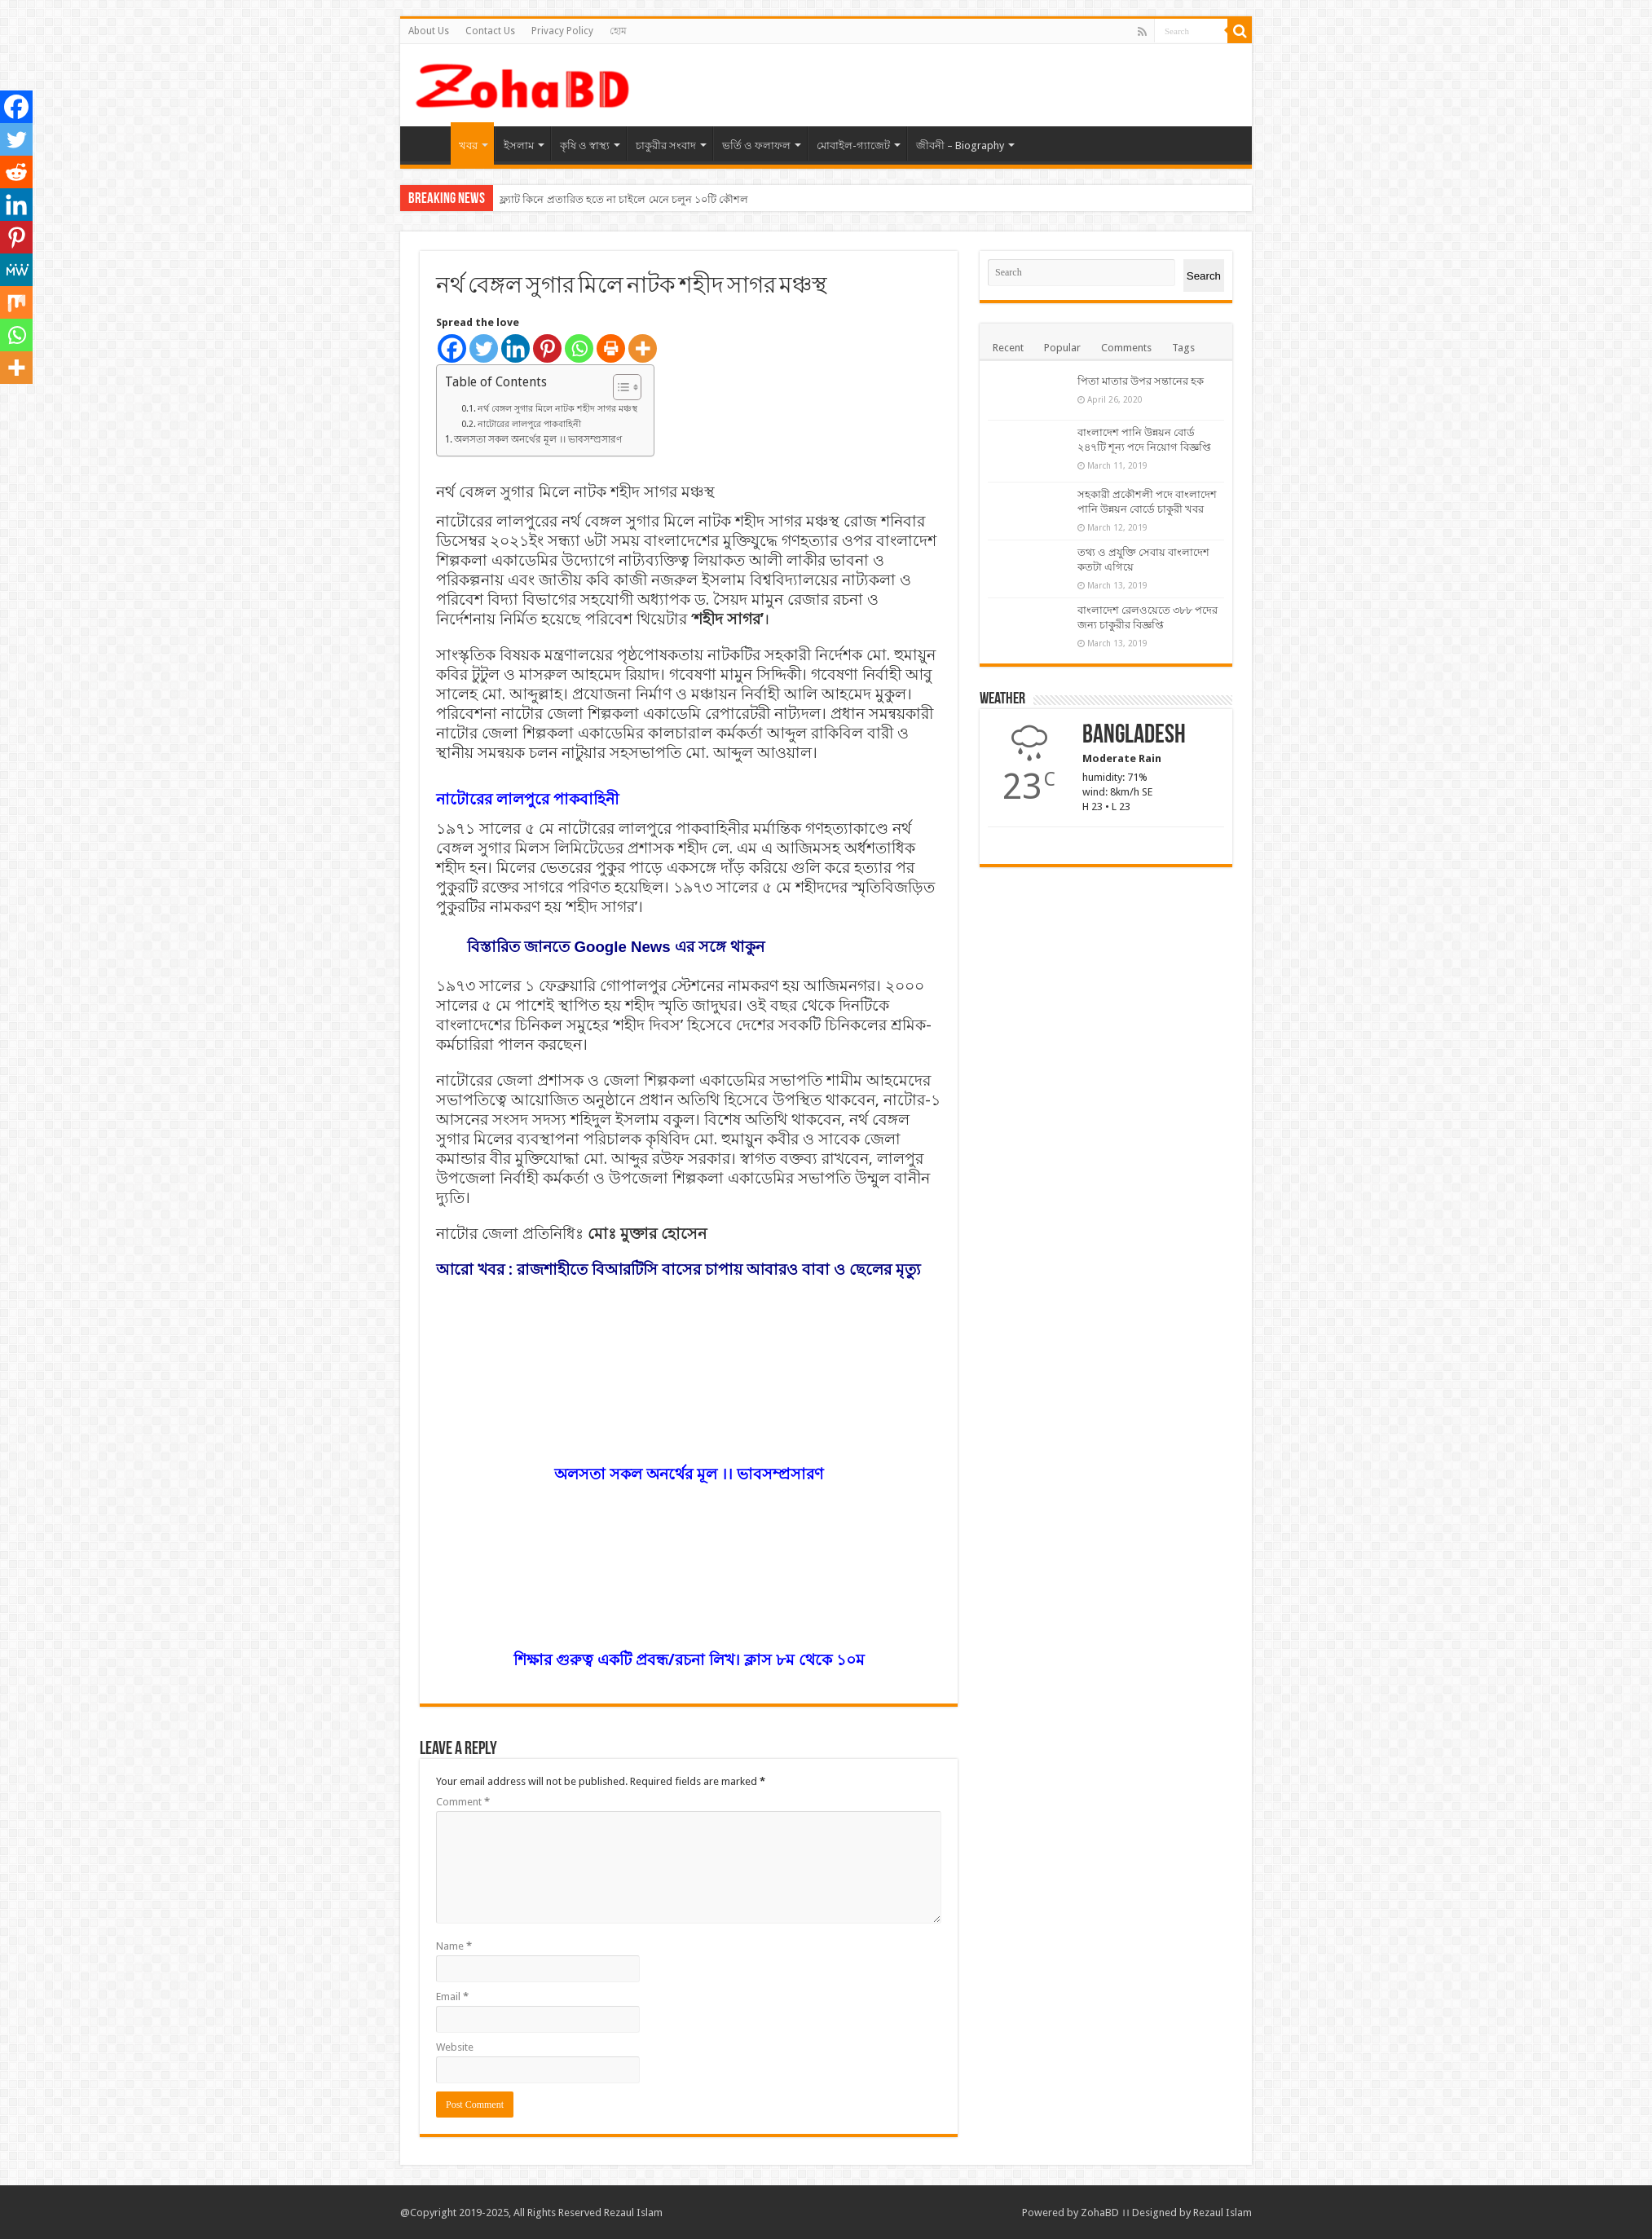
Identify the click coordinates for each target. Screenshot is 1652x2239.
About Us (428, 31)
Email (452, 1996)
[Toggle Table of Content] (619, 387)
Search (1204, 276)
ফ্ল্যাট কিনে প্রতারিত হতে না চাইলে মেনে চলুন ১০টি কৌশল (624, 199)
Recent (1008, 348)
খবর (468, 145)
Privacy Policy (562, 31)
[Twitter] (483, 348)
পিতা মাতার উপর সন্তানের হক (1140, 381)
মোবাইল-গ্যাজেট (853, 145)
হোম (618, 31)
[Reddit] (16, 172)
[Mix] (16, 302)
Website (455, 2047)
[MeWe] (16, 269)
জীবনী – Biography (960, 145)
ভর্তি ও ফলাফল (756, 145)
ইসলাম (519, 145)
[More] (642, 348)
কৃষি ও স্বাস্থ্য (585, 145)
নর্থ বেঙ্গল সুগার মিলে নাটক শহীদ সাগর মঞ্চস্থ (557, 408)
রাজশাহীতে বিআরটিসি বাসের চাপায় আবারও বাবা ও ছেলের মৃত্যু (719, 1269)
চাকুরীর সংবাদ (666, 145)
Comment (463, 1802)
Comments (1126, 348)
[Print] (611, 348)
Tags (1183, 348)
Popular (1062, 348)
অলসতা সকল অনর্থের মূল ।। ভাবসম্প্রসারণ (538, 439)
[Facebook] (452, 348)
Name (454, 1946)
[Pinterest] (547, 348)
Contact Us (490, 31)
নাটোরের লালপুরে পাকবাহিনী (529, 424)
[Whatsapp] (579, 348)
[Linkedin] (515, 348)
